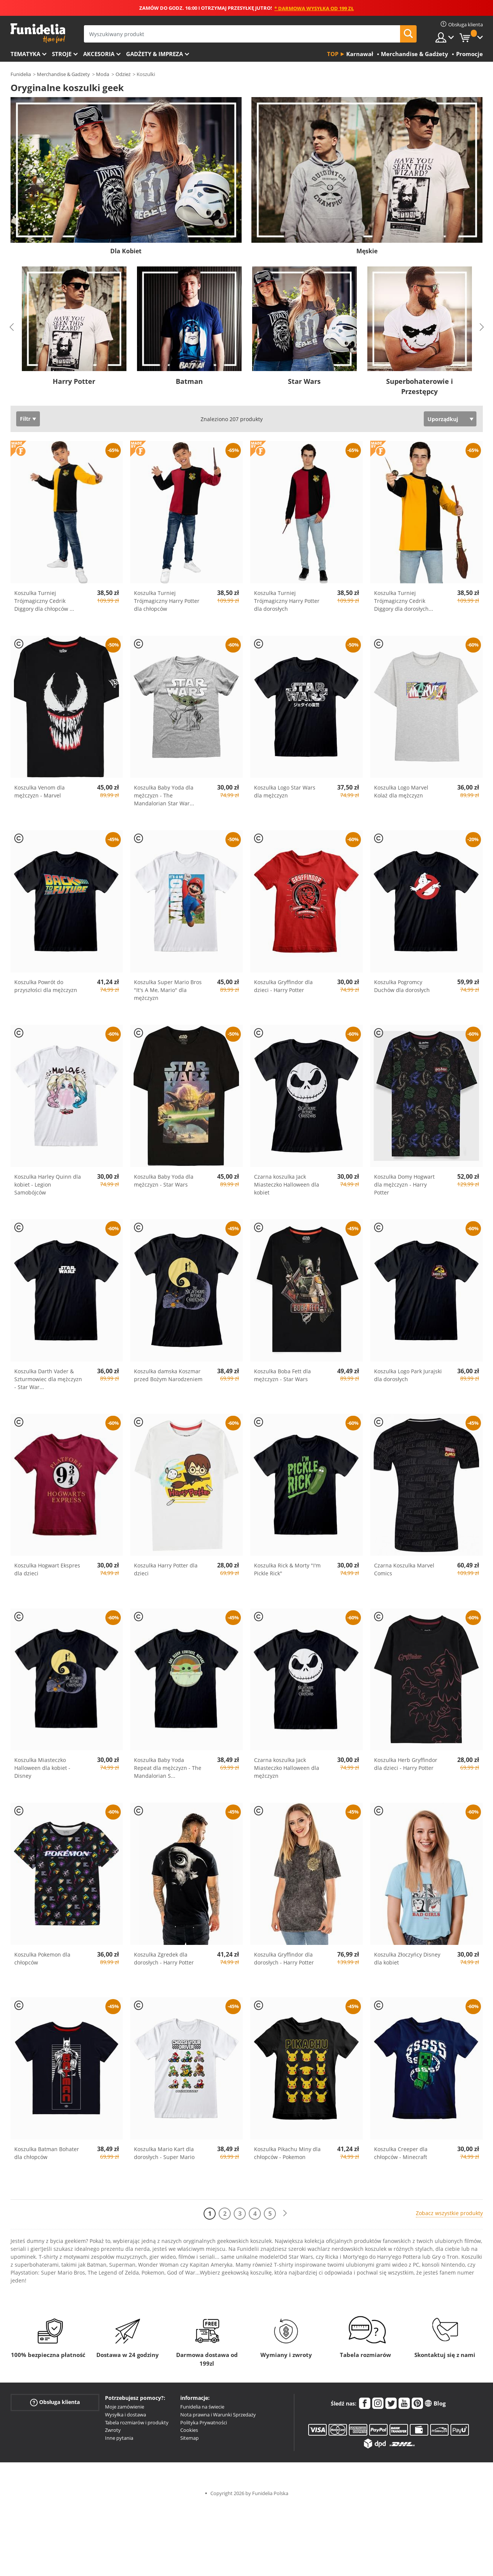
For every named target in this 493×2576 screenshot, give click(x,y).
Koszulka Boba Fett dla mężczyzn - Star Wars (282, 1375)
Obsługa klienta (55, 2402)
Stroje (62, 54)
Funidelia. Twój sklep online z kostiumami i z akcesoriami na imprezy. (38, 33)
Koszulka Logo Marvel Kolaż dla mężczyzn (401, 791)
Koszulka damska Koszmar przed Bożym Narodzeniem (168, 1375)
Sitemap (189, 2437)
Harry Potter (74, 381)
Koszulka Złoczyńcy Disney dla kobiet (407, 1958)
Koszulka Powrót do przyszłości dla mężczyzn (45, 986)
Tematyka (25, 54)
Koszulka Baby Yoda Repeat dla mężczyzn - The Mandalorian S (167, 1767)
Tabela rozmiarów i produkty (137, 2422)
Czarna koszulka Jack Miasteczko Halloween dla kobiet (286, 1184)
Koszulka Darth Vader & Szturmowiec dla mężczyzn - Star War (48, 1379)
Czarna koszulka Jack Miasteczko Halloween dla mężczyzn (286, 1767)
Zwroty (113, 2430)
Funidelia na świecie (202, 2406)
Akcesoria (98, 54)
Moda (102, 74)
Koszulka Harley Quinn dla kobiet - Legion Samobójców (47, 1184)
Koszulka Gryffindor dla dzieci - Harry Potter (283, 986)
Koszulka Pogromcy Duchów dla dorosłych (402, 986)
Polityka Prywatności (203, 2422)
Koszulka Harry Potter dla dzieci (166, 1569)
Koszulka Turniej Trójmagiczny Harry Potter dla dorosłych (287, 600)
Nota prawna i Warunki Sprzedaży (218, 2414)
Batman (189, 381)
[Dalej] (285, 2213)
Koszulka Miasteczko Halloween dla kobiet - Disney (42, 1767)
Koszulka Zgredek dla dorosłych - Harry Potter (164, 1958)
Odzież (123, 74)
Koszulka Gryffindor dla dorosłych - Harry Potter (284, 1958)
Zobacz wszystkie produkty (449, 2213)
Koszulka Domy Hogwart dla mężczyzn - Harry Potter (404, 1184)
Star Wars (304, 381)
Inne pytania (119, 2437)
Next (481, 327)
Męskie (366, 251)
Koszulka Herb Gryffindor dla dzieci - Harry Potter (405, 1763)
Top (332, 54)
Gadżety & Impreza (154, 54)
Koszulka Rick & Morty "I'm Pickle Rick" (287, 1569)
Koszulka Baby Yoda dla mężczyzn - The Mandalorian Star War (164, 795)
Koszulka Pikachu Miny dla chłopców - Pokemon (287, 2153)
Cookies (189, 2430)
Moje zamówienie (124, 2406)
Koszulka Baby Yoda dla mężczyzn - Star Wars (163, 1180)
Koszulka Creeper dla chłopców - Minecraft (401, 2153)
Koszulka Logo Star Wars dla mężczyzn (284, 791)
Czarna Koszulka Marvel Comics (404, 1569)
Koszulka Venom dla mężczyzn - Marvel (39, 791)
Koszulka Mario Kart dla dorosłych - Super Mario (164, 2153)
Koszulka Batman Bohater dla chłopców (46, 2153)
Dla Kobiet (126, 251)
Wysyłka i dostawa (125, 2414)
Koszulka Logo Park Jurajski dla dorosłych (408, 1375)
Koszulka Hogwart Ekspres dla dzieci (47, 1569)
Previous (11, 327)
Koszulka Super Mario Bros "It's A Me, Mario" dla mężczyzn (168, 989)
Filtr (25, 418)
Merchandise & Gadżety (63, 74)
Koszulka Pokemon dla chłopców (42, 1958)
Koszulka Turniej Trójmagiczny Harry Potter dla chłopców (166, 600)
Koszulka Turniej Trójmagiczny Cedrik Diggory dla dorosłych (403, 600)
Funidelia (21, 74)
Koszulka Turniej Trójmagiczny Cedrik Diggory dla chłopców (44, 600)
